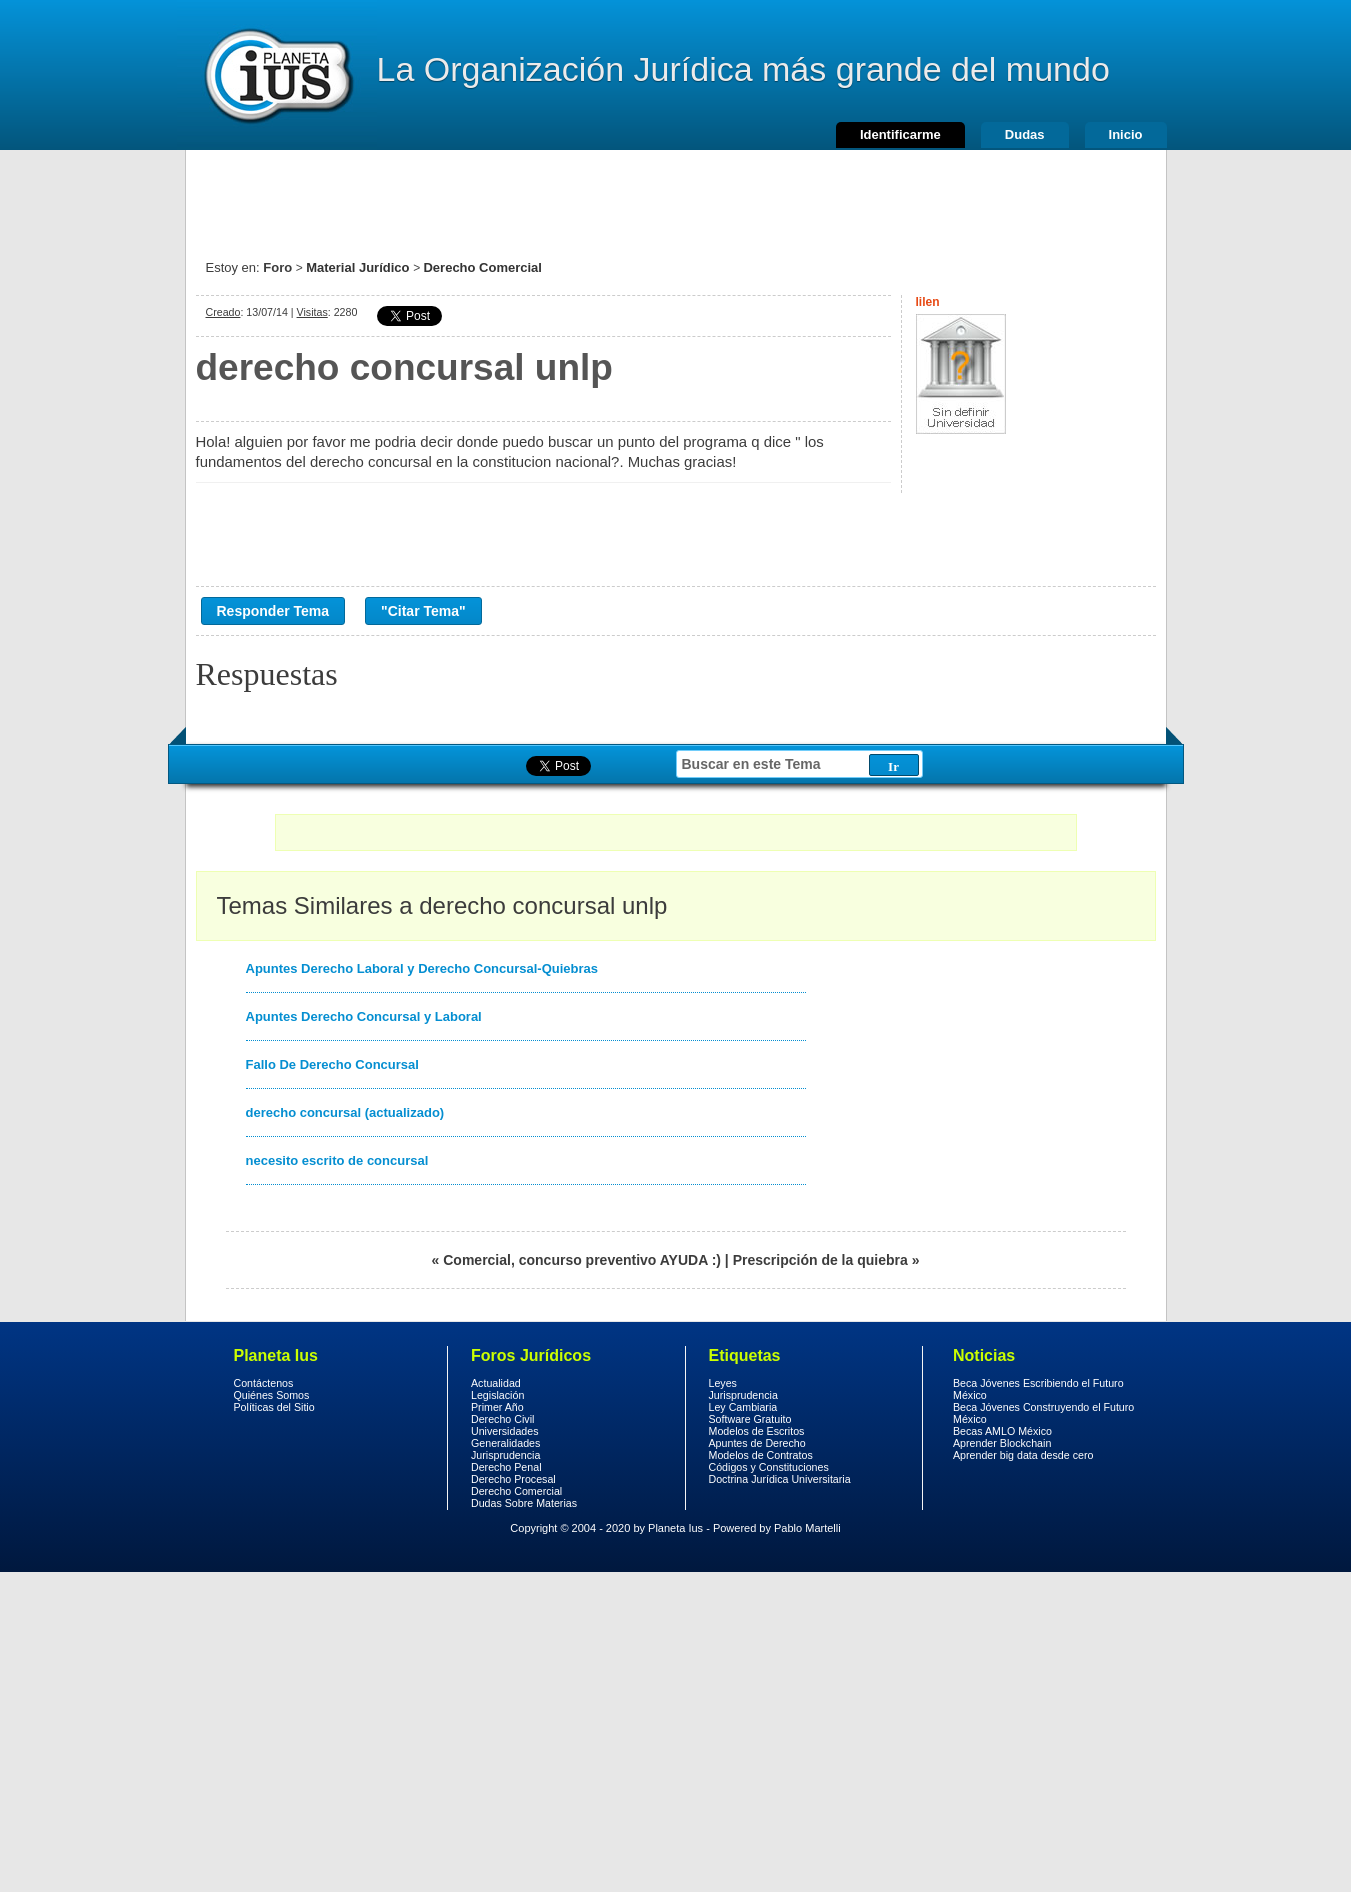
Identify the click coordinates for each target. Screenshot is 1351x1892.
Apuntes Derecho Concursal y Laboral (364, 1016)
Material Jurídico (357, 267)
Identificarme (900, 134)
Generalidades (505, 1443)
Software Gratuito (750, 1419)
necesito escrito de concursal (337, 1160)
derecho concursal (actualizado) (345, 1112)
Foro (277, 267)
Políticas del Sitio (274, 1407)
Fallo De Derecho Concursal (332, 1064)
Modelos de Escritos (757, 1431)
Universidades (505, 1431)
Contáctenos (264, 1383)
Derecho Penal (506, 1467)
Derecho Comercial (482, 267)
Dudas (1025, 134)
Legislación (497, 1395)
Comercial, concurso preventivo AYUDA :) (582, 1260)
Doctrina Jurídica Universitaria (780, 1479)
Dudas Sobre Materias (524, 1503)
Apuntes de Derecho (757, 1443)
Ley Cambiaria (743, 1407)
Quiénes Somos (272, 1395)
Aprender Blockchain (1002, 1443)
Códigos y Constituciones (769, 1467)
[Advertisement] (676, 195)
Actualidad (496, 1383)
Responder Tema (273, 611)
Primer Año (497, 1407)
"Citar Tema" (423, 611)
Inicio (1126, 134)
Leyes (723, 1383)
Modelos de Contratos (761, 1455)
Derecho (277, 75)
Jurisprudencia (505, 1455)
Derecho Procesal (513, 1479)
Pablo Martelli (807, 1528)
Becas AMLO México (1002, 1431)
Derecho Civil (502, 1419)
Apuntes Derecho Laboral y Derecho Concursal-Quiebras (422, 968)
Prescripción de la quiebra (820, 1260)
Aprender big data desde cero (1023, 1455)
